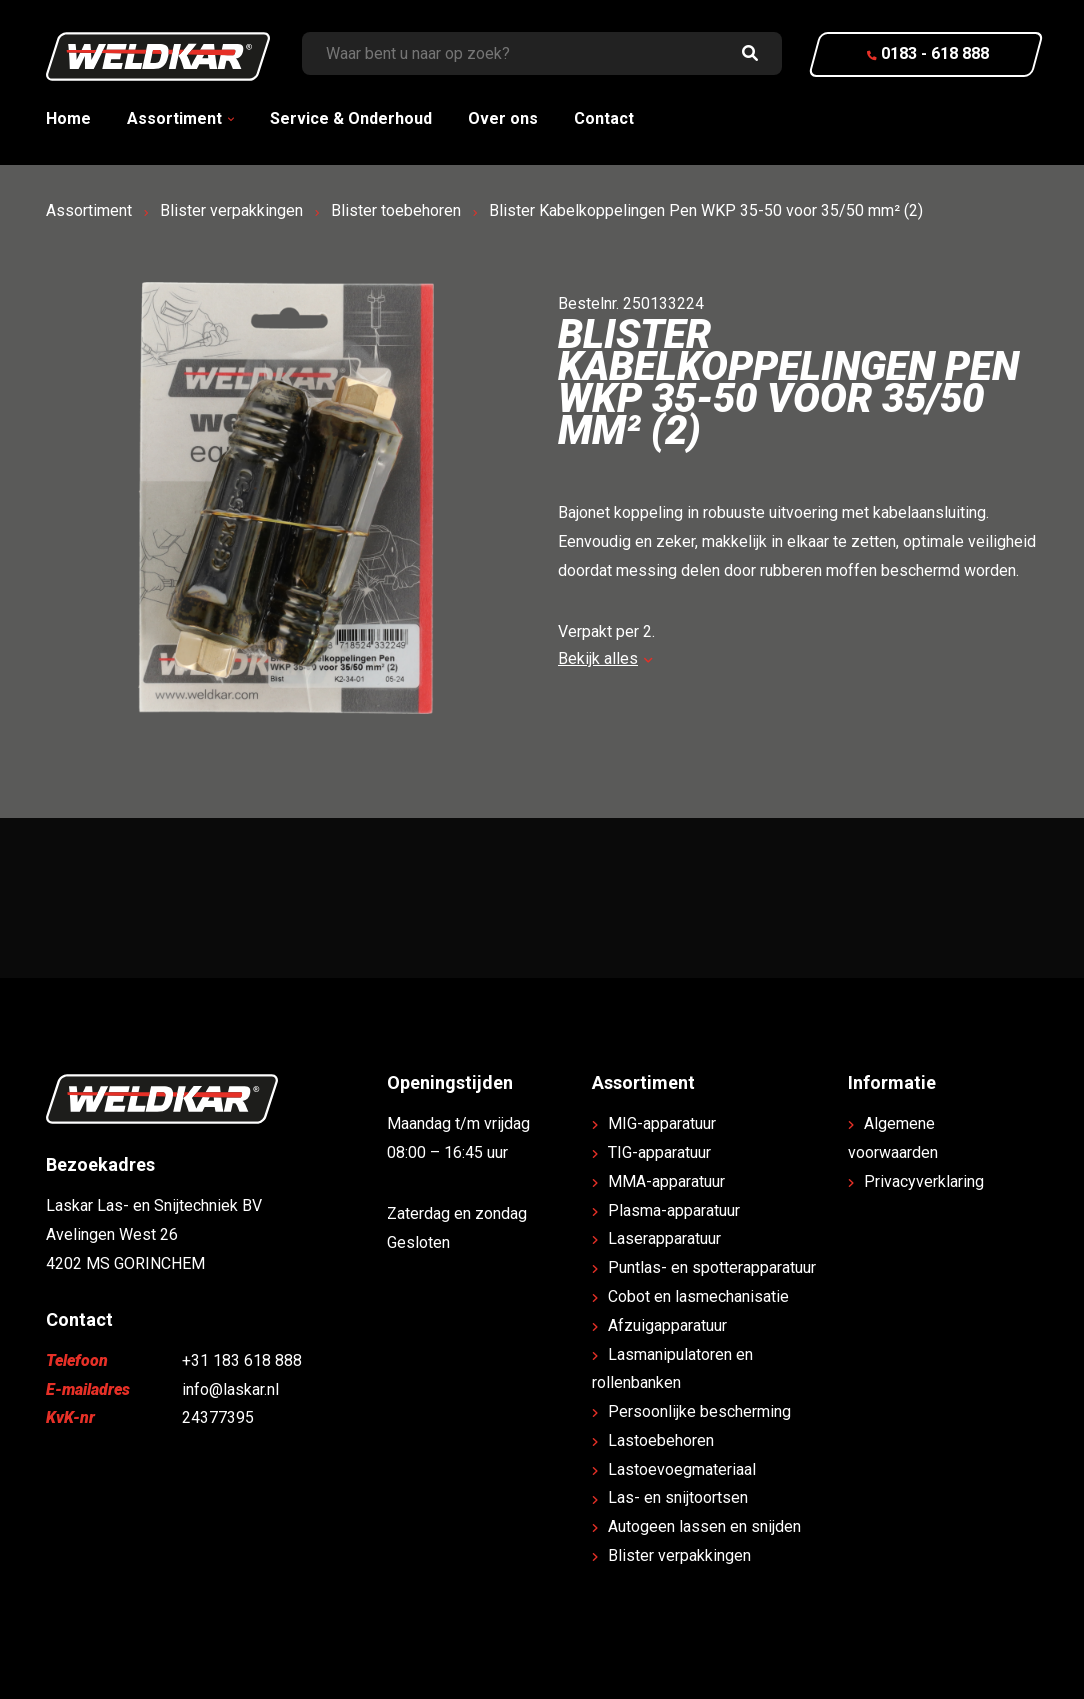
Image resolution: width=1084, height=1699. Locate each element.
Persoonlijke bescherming (699, 1411)
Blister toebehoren (396, 210)
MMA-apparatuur (666, 1181)
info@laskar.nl (230, 1389)
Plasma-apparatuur (674, 1210)
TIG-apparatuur (659, 1152)
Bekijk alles (605, 658)
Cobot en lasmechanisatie (698, 1296)
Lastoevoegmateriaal (682, 1469)
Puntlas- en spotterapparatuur (712, 1267)
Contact (604, 118)
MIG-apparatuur (662, 1123)
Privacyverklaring (924, 1181)
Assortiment (174, 118)
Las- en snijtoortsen (678, 1497)
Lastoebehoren (661, 1440)
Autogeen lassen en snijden (704, 1526)
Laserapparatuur (664, 1238)
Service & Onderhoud (351, 118)
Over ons (503, 118)
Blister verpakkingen (231, 210)
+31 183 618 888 (242, 1360)
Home (68, 118)
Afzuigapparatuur (667, 1325)
